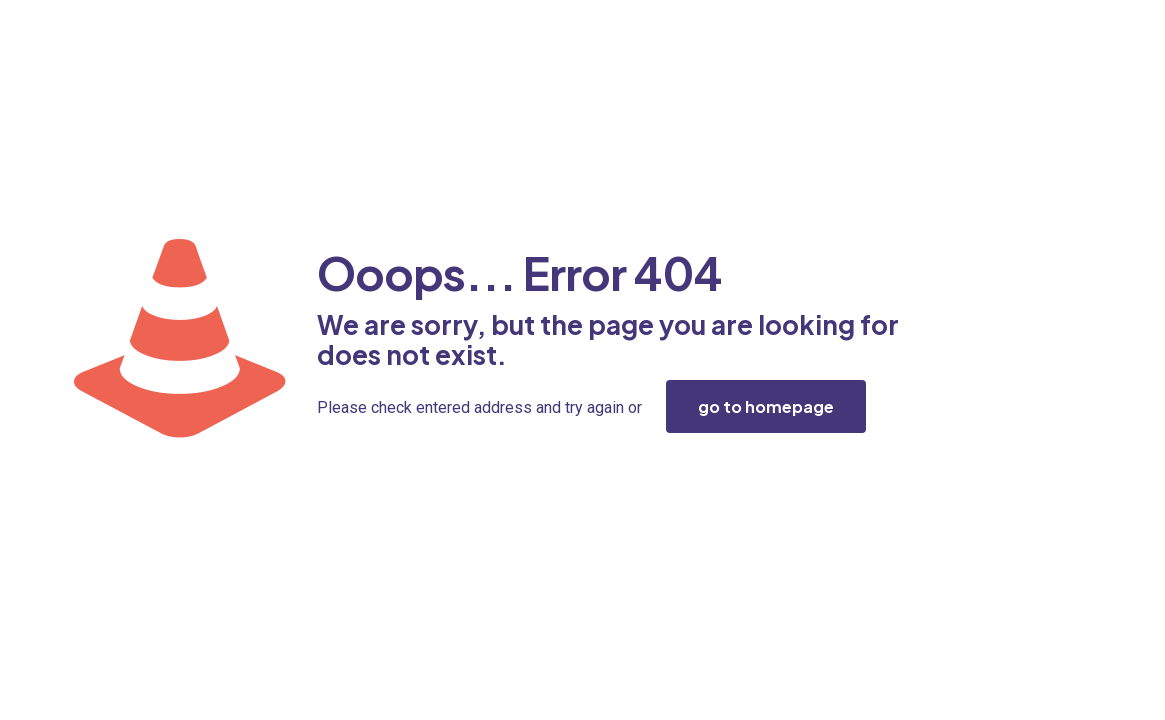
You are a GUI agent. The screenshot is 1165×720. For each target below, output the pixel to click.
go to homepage (766, 406)
